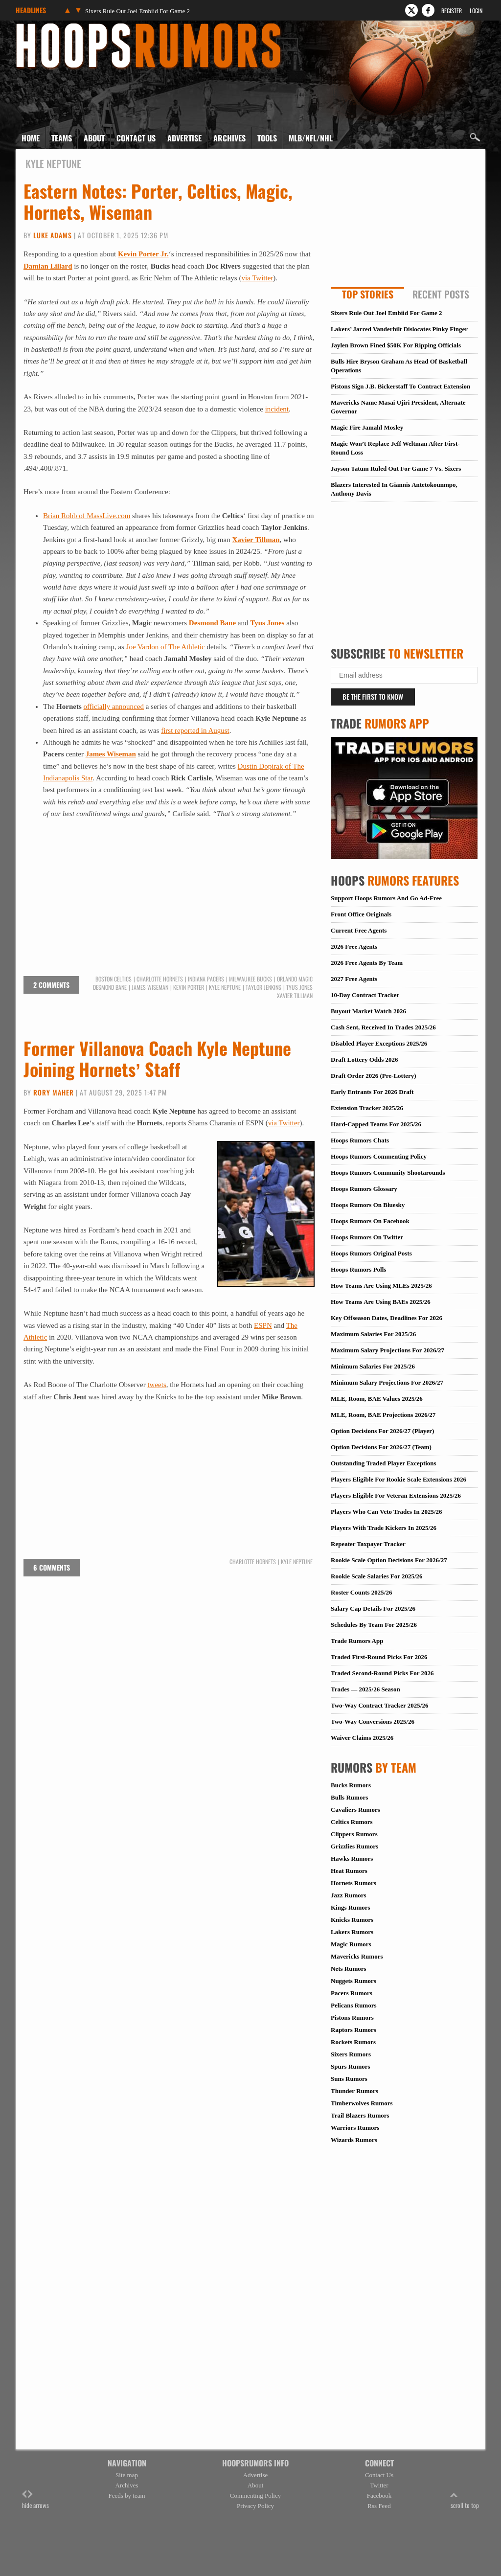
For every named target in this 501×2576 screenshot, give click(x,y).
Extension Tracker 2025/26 (367, 1108)
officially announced (114, 706)
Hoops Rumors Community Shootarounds (388, 1172)
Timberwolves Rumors (362, 2103)
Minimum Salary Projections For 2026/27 (387, 1382)
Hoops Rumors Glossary (364, 1188)
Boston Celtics (113, 979)
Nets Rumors (348, 1968)
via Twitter (257, 278)
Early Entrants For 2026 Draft (372, 1091)
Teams (61, 138)
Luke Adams (52, 235)
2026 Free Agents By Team (367, 962)
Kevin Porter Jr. (143, 254)
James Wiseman (111, 754)
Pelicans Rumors (354, 2005)
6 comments (51, 1567)
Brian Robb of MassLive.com (86, 516)
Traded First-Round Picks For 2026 (379, 1657)
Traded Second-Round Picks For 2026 (382, 1673)
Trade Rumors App (357, 1640)
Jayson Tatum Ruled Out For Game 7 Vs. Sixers (396, 468)
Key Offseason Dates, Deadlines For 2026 (386, 1318)
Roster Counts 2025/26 (361, 1592)
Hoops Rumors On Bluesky (368, 1204)
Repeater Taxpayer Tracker (368, 1544)
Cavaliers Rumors (355, 1809)
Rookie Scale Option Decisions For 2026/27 (389, 1560)
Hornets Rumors (353, 1883)
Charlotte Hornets (160, 979)
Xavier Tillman (255, 540)
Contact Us (136, 138)
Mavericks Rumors (357, 1956)
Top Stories (367, 294)
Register (451, 10)
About (94, 138)
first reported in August (195, 730)
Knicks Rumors (352, 1919)
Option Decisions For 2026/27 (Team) (381, 1447)
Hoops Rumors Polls (358, 1269)
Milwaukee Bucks (250, 979)
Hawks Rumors (352, 1858)
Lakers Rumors (352, 1932)
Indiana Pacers (206, 979)
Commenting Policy (255, 2495)
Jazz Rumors (348, 1895)
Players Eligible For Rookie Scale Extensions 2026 (398, 1479)
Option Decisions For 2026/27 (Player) (382, 1431)
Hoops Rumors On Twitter (367, 1237)
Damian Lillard (47, 266)
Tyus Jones (267, 623)
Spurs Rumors (350, 2066)
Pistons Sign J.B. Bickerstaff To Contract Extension (400, 386)
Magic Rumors (351, 1944)
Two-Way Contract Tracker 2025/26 (379, 1705)
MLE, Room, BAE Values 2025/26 (377, 1398)
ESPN (263, 1325)
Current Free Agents (359, 930)
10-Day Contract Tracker (365, 995)
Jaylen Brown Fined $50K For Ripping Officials (396, 345)
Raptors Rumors (353, 2029)
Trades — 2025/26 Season (365, 1689)
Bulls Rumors (349, 1797)
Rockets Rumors (353, 2042)
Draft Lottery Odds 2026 (364, 1059)
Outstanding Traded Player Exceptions (383, 1463)
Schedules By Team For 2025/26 (374, 1624)
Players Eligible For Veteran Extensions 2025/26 (396, 1495)
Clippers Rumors (354, 1834)
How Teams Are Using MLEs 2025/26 (381, 1285)
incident (277, 409)
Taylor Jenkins (263, 987)
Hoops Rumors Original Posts (371, 1253)
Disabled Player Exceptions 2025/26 (379, 1043)
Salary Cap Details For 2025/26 (373, 1608)
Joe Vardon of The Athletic (165, 647)
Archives (229, 138)
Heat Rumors (349, 1870)
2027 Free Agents (354, 978)
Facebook (379, 2495)
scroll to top (465, 2500)
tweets (156, 1385)
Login (476, 10)
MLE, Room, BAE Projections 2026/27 (383, 1414)
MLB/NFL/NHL (311, 138)
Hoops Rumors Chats (360, 1140)
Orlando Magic (295, 979)
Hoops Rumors (42, 26)
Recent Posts (440, 294)
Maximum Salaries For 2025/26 (373, 1334)
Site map (126, 2475)
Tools (267, 138)
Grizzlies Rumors (354, 1846)
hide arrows (35, 2500)
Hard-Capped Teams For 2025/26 (376, 1124)
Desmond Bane (212, 623)
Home (31, 138)
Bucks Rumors (351, 1785)
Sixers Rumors (351, 2054)
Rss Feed (378, 2505)
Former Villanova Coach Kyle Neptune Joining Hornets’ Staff (157, 1058)
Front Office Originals (361, 914)
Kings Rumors (350, 1907)
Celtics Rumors (352, 1821)
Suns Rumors (349, 2078)
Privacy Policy (255, 2505)
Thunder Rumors (354, 2091)
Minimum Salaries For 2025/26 (373, 1366)
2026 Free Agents (354, 946)
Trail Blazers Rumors (360, 2115)
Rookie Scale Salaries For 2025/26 (377, 1576)
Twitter (379, 2485)
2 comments (51, 985)
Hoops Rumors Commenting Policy (379, 1156)
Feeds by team (126, 2495)
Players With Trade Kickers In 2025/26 (383, 1527)
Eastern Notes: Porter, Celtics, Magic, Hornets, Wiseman (158, 201)
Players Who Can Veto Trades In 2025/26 (386, 1511)
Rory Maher (53, 1092)
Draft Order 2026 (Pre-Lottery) (373, 1075)
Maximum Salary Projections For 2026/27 (387, 1350)
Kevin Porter (188, 987)
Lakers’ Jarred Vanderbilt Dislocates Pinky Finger (399, 329)
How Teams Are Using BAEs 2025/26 (381, 1301)
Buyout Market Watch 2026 (368, 1011)
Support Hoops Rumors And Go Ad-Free (386, 898)
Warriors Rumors (355, 2127)
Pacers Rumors (351, 1993)
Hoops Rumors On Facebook (370, 1221)
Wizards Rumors (354, 2139)
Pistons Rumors (352, 2017)
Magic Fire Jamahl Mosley (367, 427)
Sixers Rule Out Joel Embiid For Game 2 (137, 11)
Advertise (184, 138)
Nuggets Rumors (353, 1980)
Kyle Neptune (225, 987)
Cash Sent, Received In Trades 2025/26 (383, 1027)
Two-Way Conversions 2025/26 (372, 1721)
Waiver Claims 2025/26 (362, 1737)
